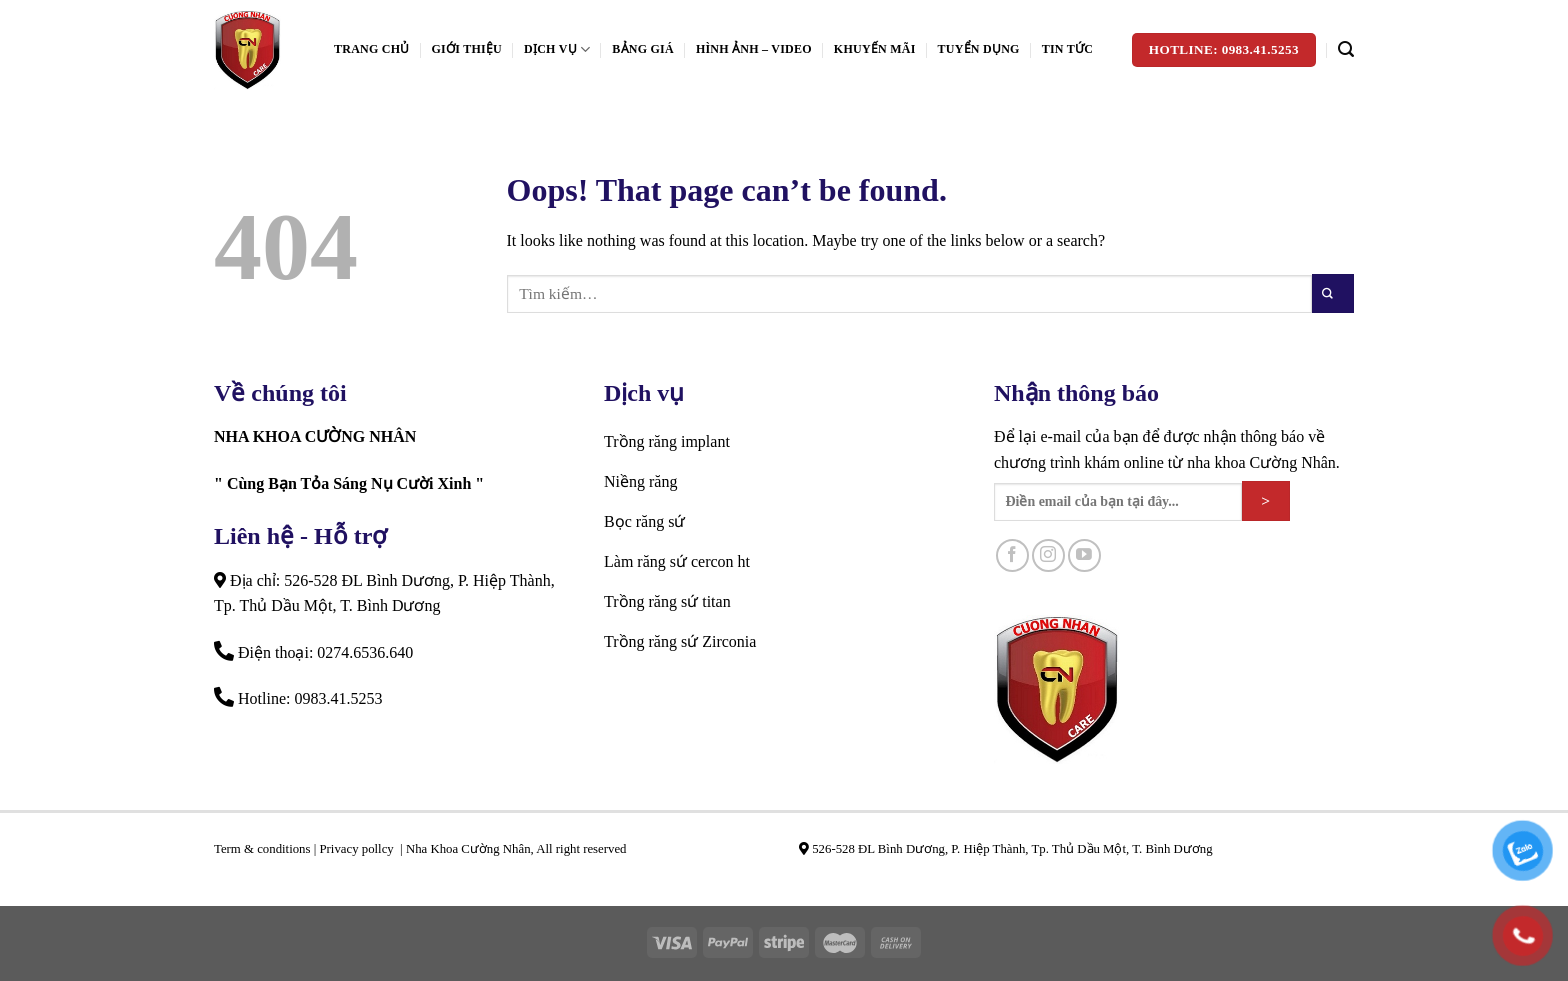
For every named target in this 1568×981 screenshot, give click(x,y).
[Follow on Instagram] (1048, 555)
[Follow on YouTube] (1084, 555)
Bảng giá (643, 49)
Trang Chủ (372, 49)
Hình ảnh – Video (754, 49)
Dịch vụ (557, 49)
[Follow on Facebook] (1012, 555)
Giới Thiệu (467, 49)
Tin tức (1067, 49)
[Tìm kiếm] (1346, 49)
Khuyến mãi (875, 49)
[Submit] (1333, 293)
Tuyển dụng (979, 49)
